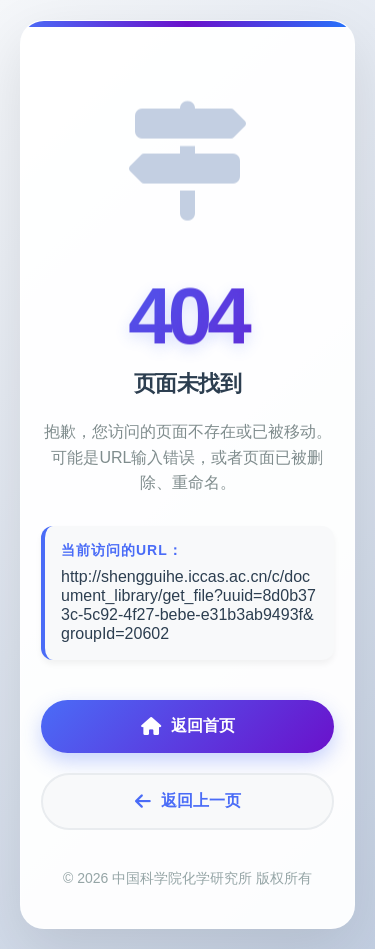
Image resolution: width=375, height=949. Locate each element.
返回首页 (188, 726)
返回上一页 (188, 801)
